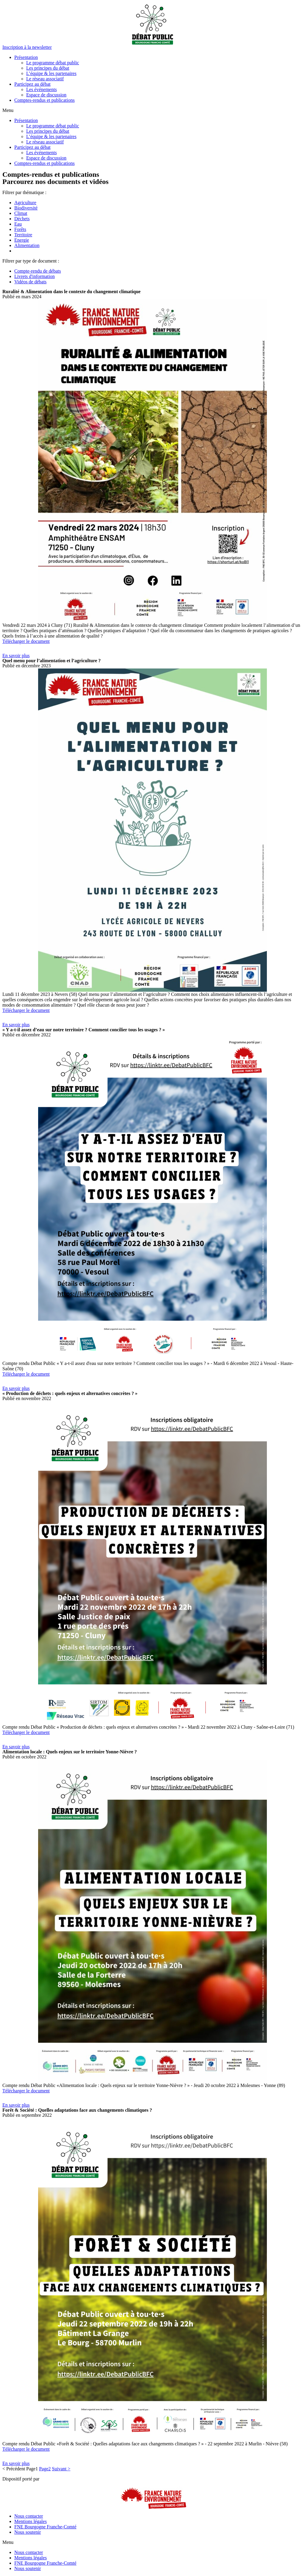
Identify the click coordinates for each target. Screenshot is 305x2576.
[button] (27, 47)
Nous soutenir (27, 2532)
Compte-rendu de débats (37, 271)
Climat (20, 213)
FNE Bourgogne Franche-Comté (45, 2526)
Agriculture (25, 202)
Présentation (26, 57)
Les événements (41, 89)
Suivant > (61, 2468)
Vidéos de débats (30, 281)
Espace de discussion (46, 94)
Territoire (23, 234)
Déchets (22, 218)
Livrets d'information (34, 276)
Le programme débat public (52, 62)
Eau (18, 223)
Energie (21, 240)
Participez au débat (32, 84)
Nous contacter (28, 2516)
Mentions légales (30, 2521)
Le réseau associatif (45, 78)
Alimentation (26, 245)
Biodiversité (26, 207)
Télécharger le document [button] (26, 641)
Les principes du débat (47, 68)
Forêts (20, 229)
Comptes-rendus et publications (44, 100)
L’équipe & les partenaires (51, 73)
